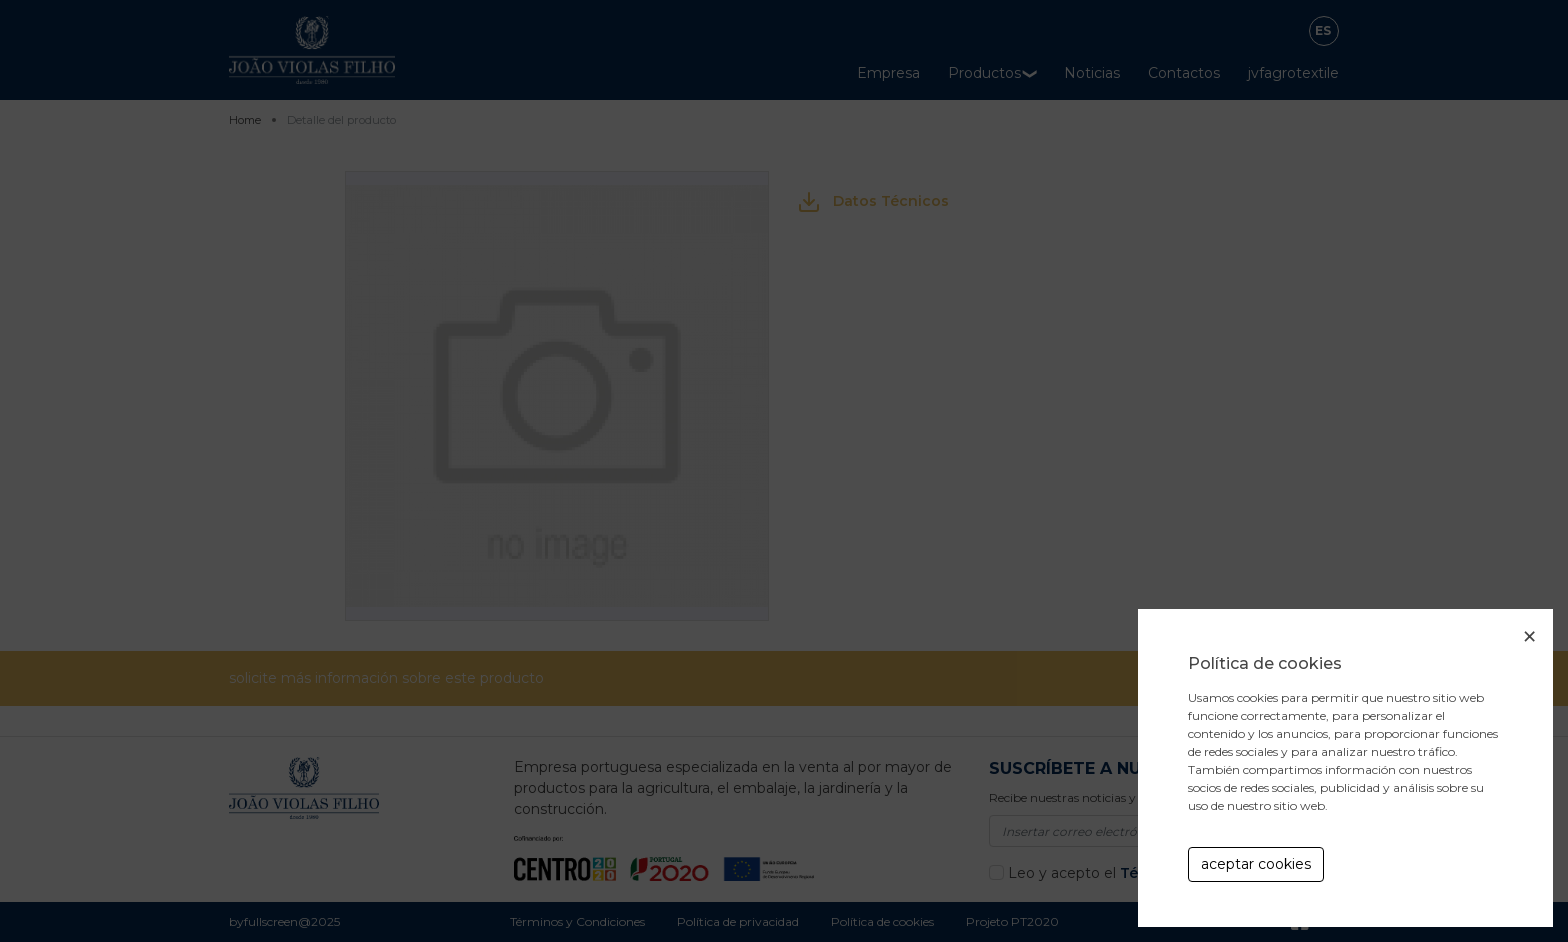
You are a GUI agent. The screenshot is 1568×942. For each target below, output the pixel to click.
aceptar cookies (1256, 864)
